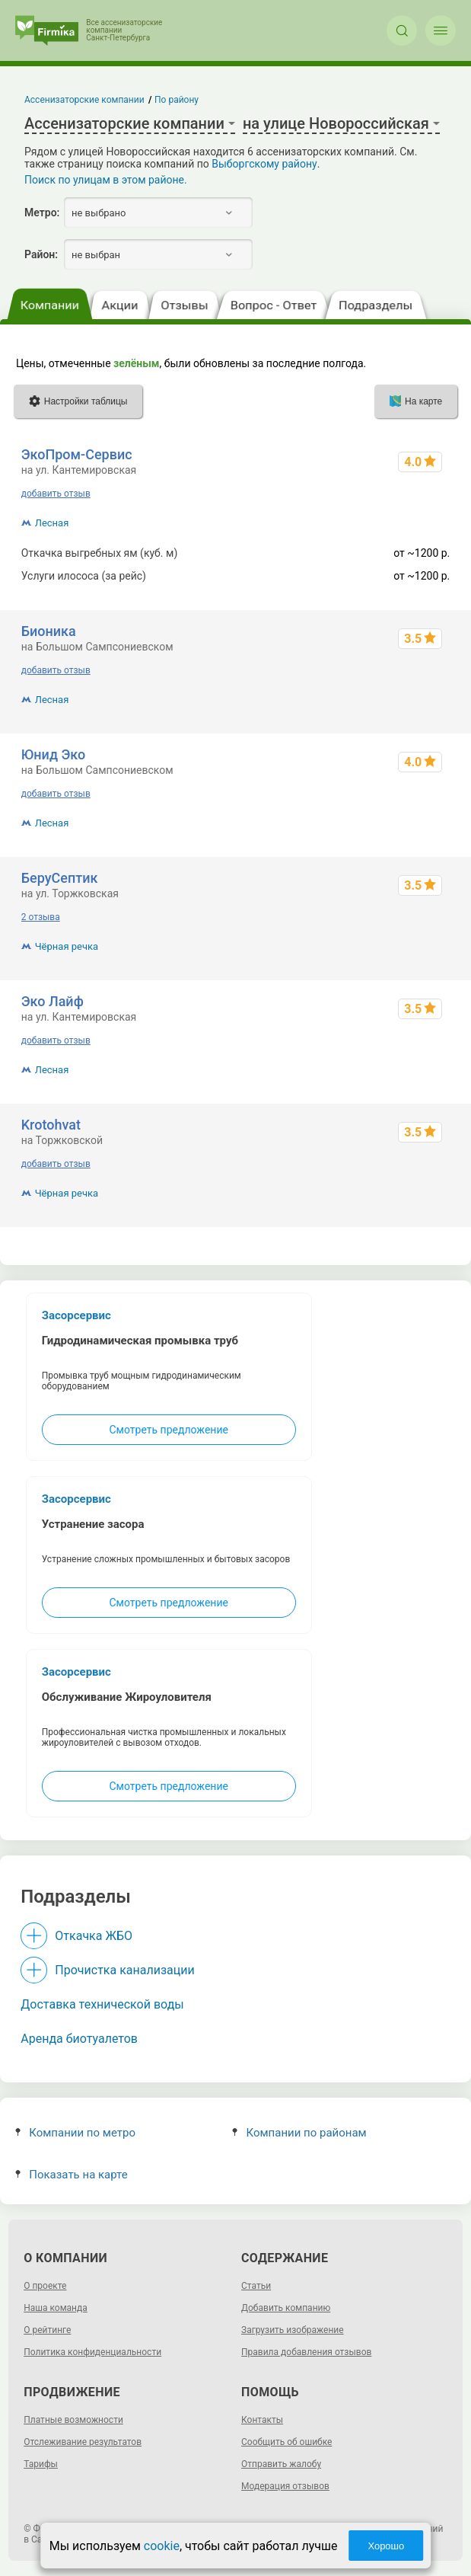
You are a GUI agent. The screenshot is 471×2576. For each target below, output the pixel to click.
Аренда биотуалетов (79, 2038)
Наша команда (56, 2308)
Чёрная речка (66, 946)
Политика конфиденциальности (92, 2352)
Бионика (48, 631)
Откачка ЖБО (93, 1936)
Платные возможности (73, 2420)
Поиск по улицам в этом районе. (105, 180)
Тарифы (41, 2464)
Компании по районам (299, 2133)
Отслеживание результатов (83, 2442)
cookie (162, 2546)
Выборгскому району (264, 164)
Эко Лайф (52, 1001)
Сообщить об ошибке (286, 2442)
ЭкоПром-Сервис (76, 454)
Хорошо (386, 2546)
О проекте (45, 2285)
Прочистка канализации (124, 1970)
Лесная (52, 523)
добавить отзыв (56, 493)
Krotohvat (51, 1125)
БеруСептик (59, 878)
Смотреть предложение (169, 1430)
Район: (41, 254)
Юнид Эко (53, 754)
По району (176, 99)
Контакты (262, 2420)
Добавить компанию (285, 2308)
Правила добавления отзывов (306, 2352)
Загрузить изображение (292, 2330)
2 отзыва (40, 917)
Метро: (41, 212)
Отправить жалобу (281, 2464)
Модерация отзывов (285, 2486)
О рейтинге (47, 2330)
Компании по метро (75, 2133)
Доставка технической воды (102, 2004)
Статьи (256, 2285)
